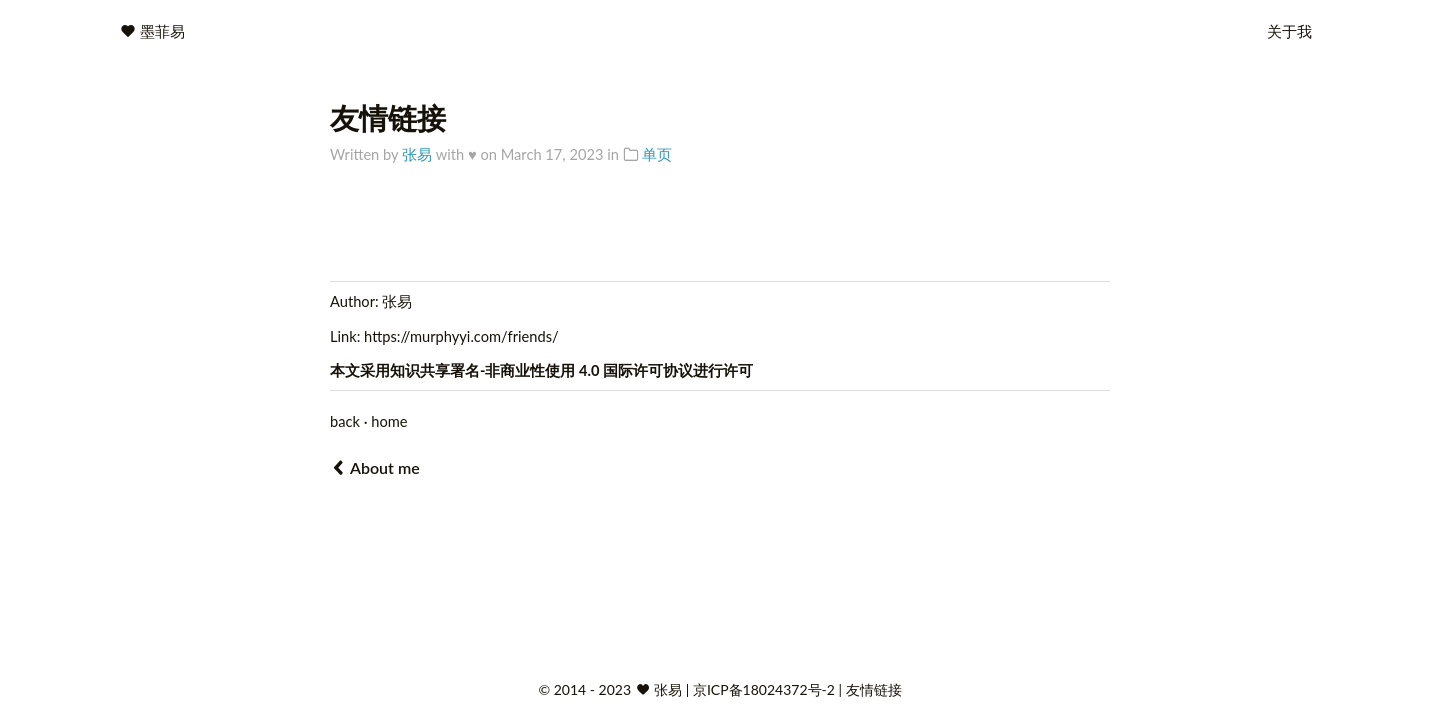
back (345, 421)
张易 (417, 154)
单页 (657, 154)
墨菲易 (162, 31)
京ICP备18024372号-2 (766, 689)
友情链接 (874, 689)
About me (375, 467)
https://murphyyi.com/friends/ (461, 336)
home (389, 421)
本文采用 (360, 370)
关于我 (1289, 31)
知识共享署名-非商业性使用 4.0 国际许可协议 (541, 370)
